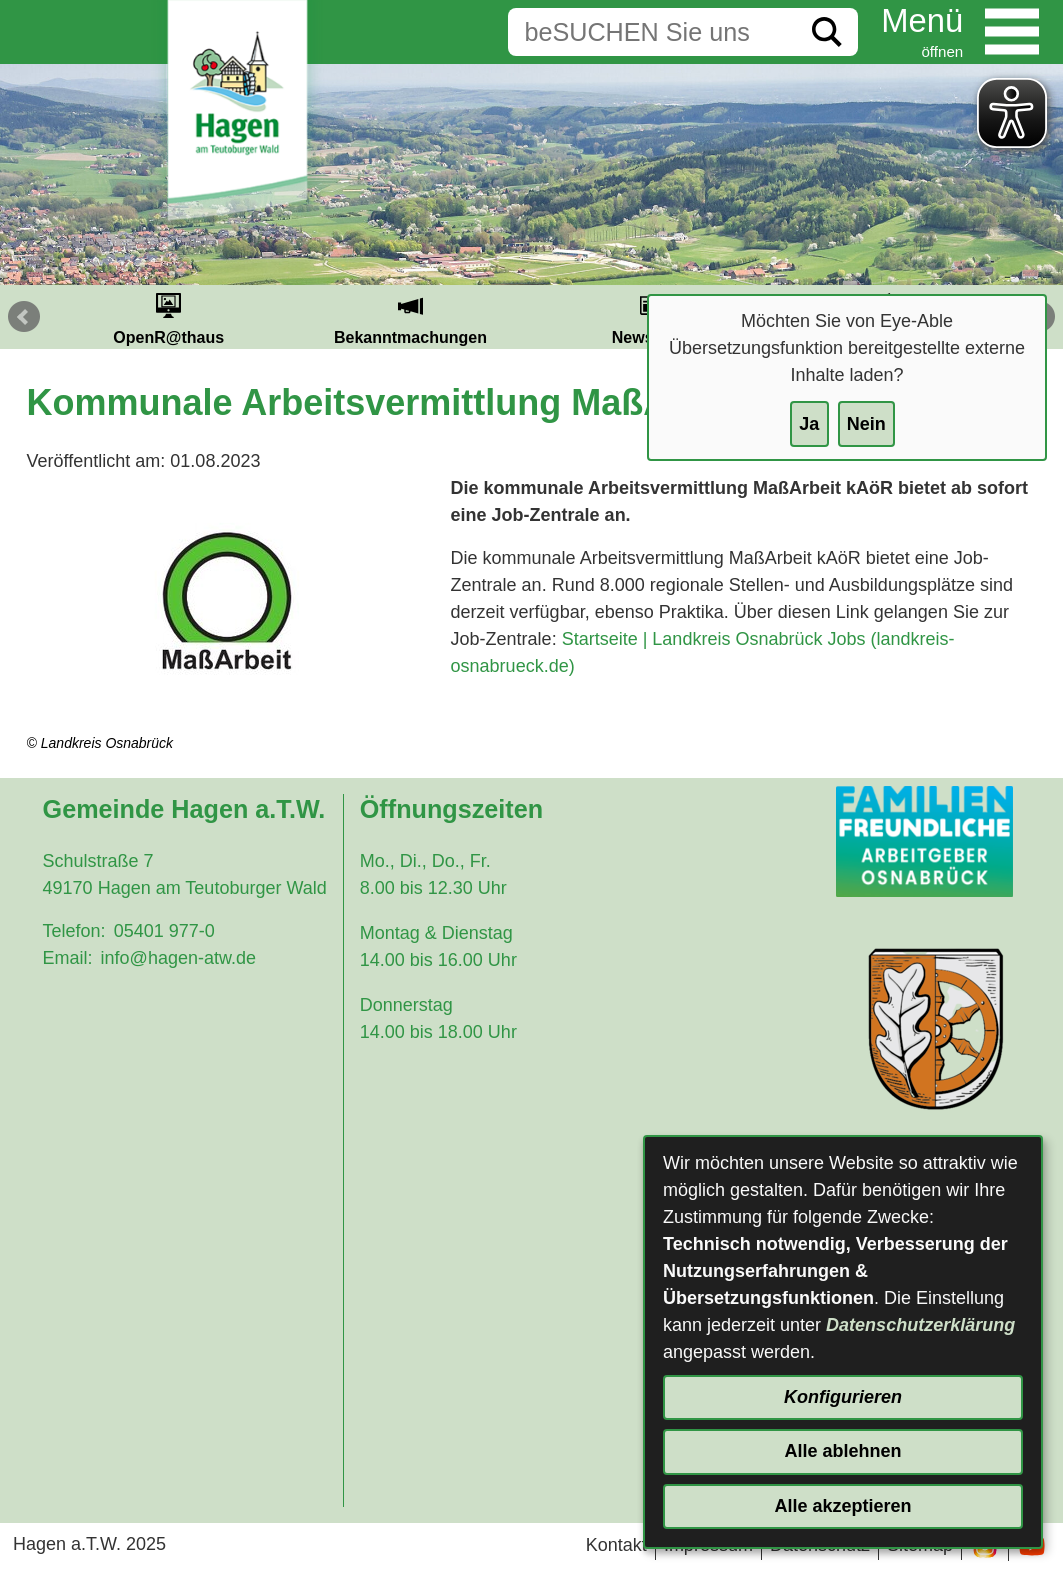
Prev (24, 317)
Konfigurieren (843, 1397)
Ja (809, 424)
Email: (68, 958)
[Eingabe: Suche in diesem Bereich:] (652, 32)
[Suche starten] (827, 32)
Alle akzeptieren (842, 1506)
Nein (866, 424)
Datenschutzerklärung (920, 1325)
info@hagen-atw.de (178, 958)
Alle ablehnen (842, 1451)
